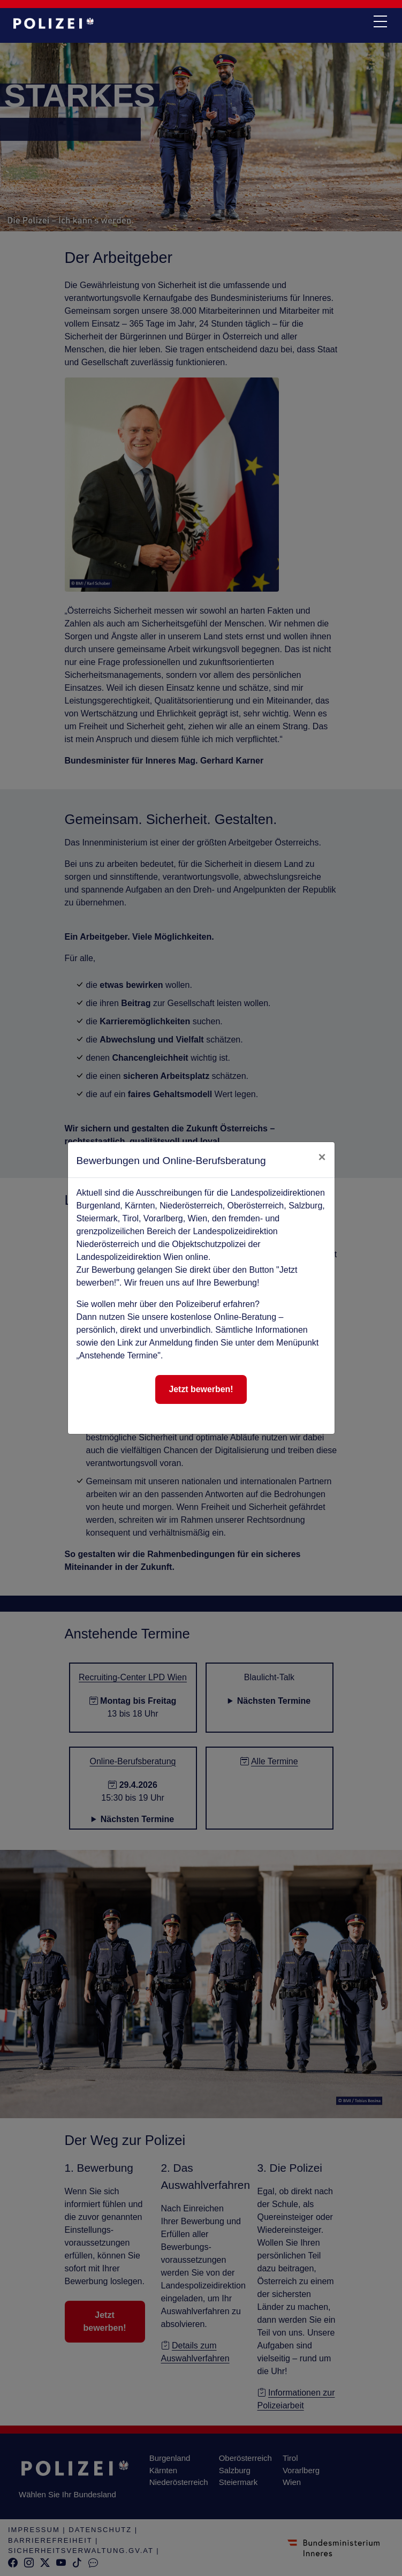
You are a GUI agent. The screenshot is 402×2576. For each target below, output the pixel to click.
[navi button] (380, 22)
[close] (321, 1157)
